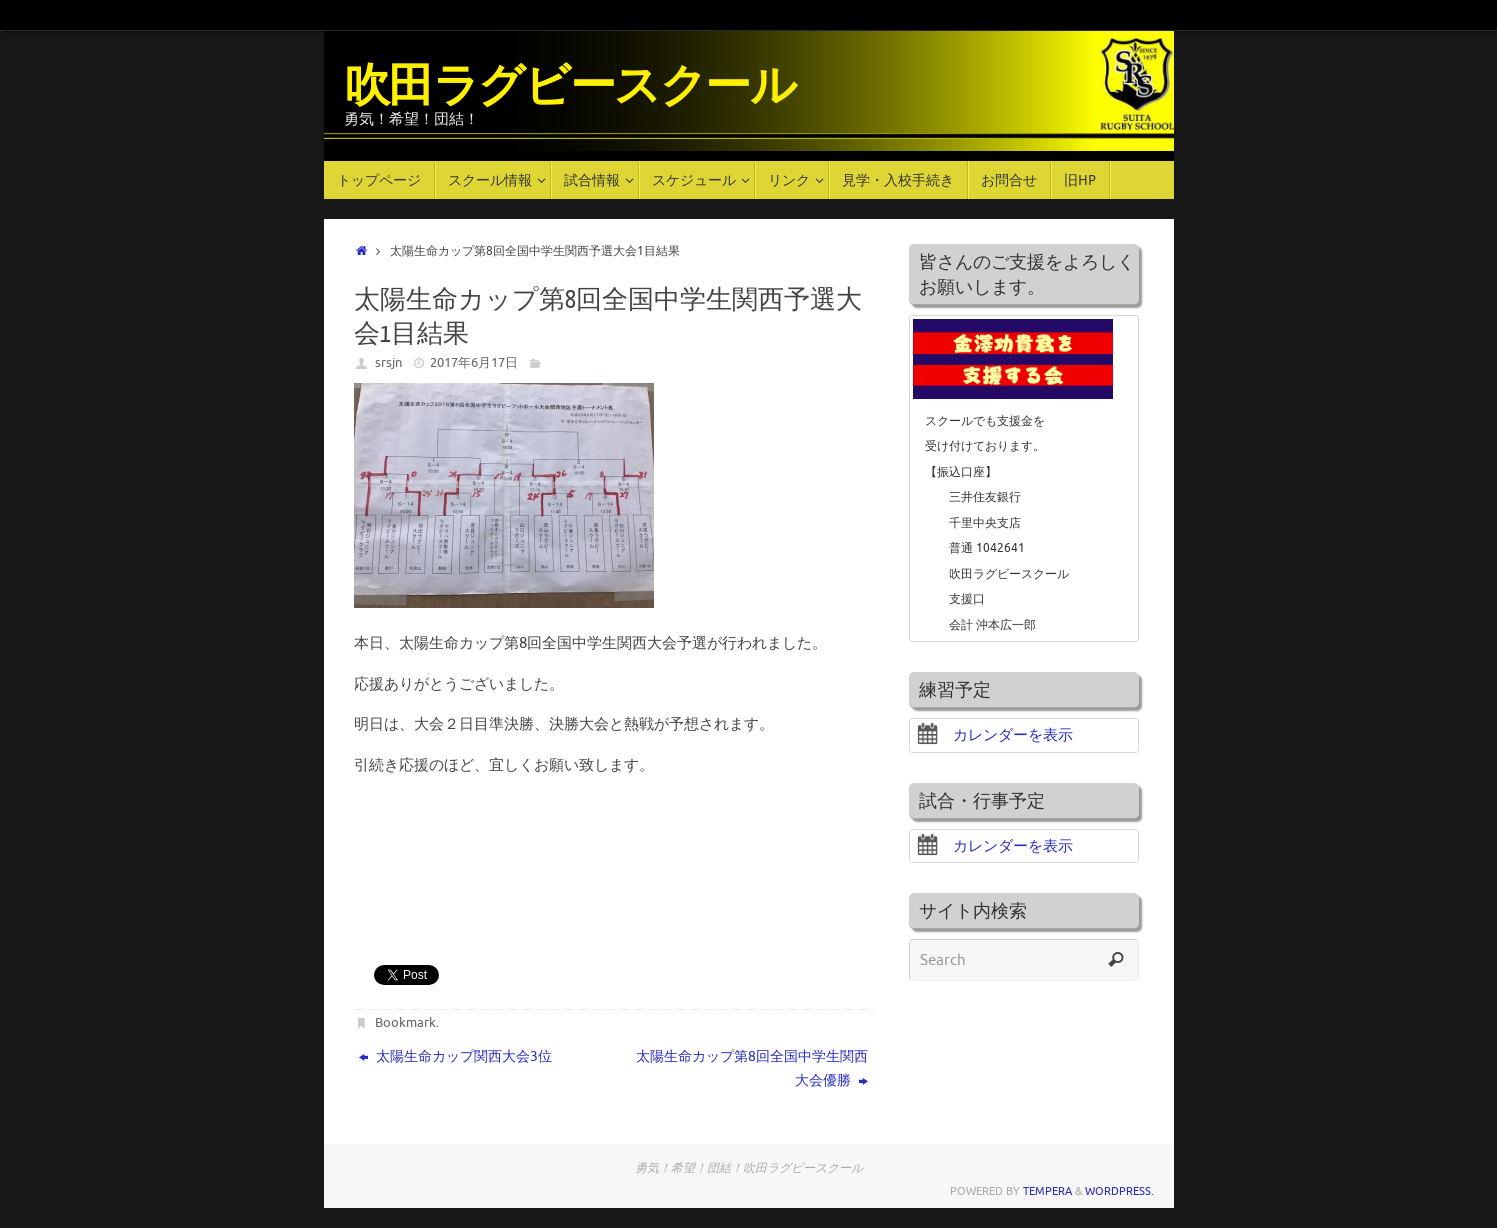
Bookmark (405, 1022)
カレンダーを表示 (995, 735)
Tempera (1047, 1191)
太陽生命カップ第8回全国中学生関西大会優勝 (752, 1068)
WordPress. (1119, 1191)
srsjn (388, 362)
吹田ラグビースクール (570, 87)
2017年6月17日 (474, 362)
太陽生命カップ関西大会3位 (455, 1056)
